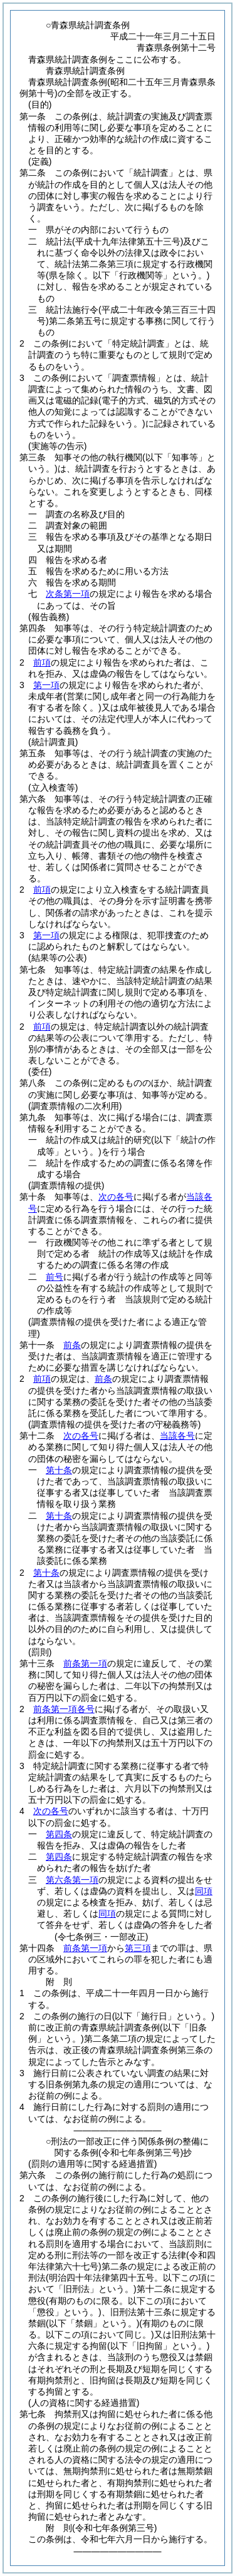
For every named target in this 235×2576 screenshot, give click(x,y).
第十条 (59, 1470)
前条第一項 (85, 1663)
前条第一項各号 (64, 1709)
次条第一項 (68, 594)
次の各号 (115, 1197)
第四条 (59, 1834)
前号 (54, 1277)
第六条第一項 (72, 1880)
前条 (72, 1345)
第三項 (138, 1948)
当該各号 (177, 1436)
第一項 (46, 685)
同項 (203, 1891)
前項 (42, 662)
